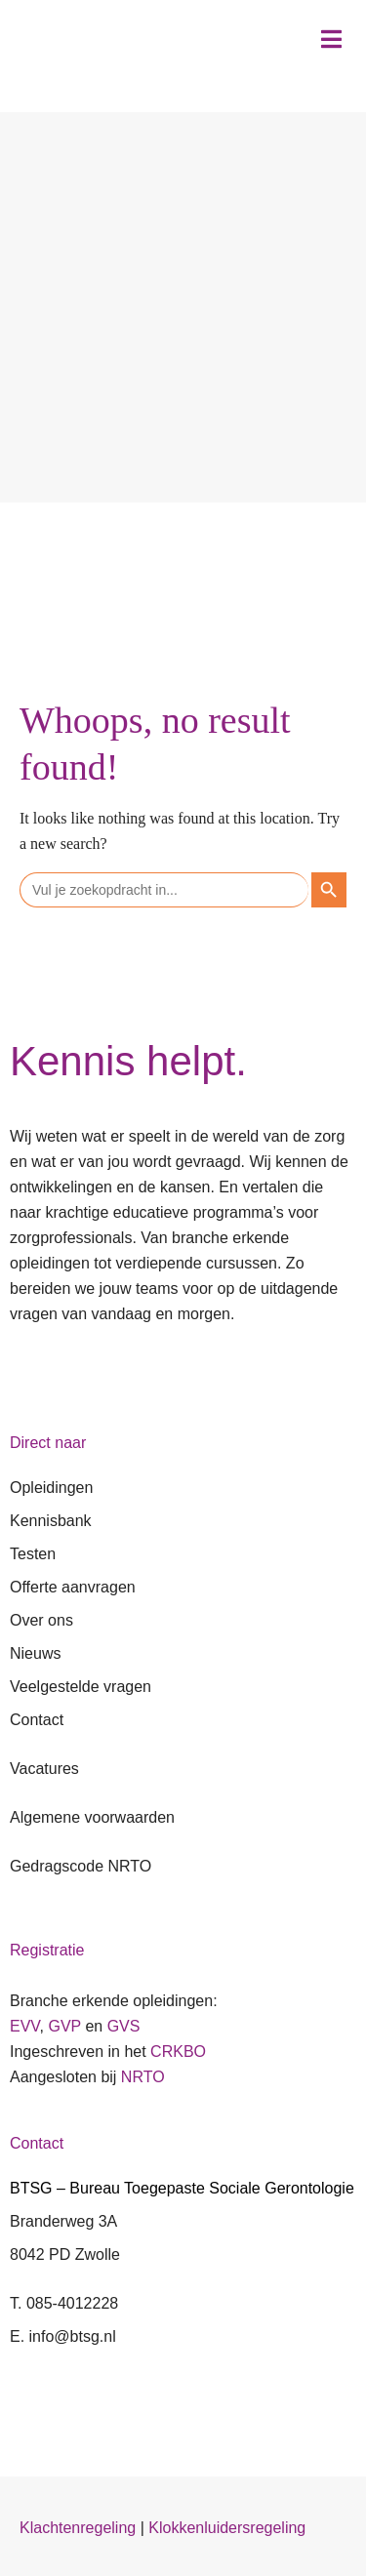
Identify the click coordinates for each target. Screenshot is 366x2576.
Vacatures (44, 1768)
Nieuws (35, 1653)
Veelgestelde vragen (80, 1686)
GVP (64, 2026)
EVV (25, 2026)
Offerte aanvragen (73, 1587)
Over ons (41, 1620)
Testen (33, 1554)
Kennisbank (51, 1520)
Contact (36, 1719)
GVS (124, 2026)
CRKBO (178, 2051)
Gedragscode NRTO (80, 1866)
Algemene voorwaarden (92, 1817)
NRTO (143, 2077)
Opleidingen (51, 1487)
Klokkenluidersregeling (226, 2527)
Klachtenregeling (78, 2527)
